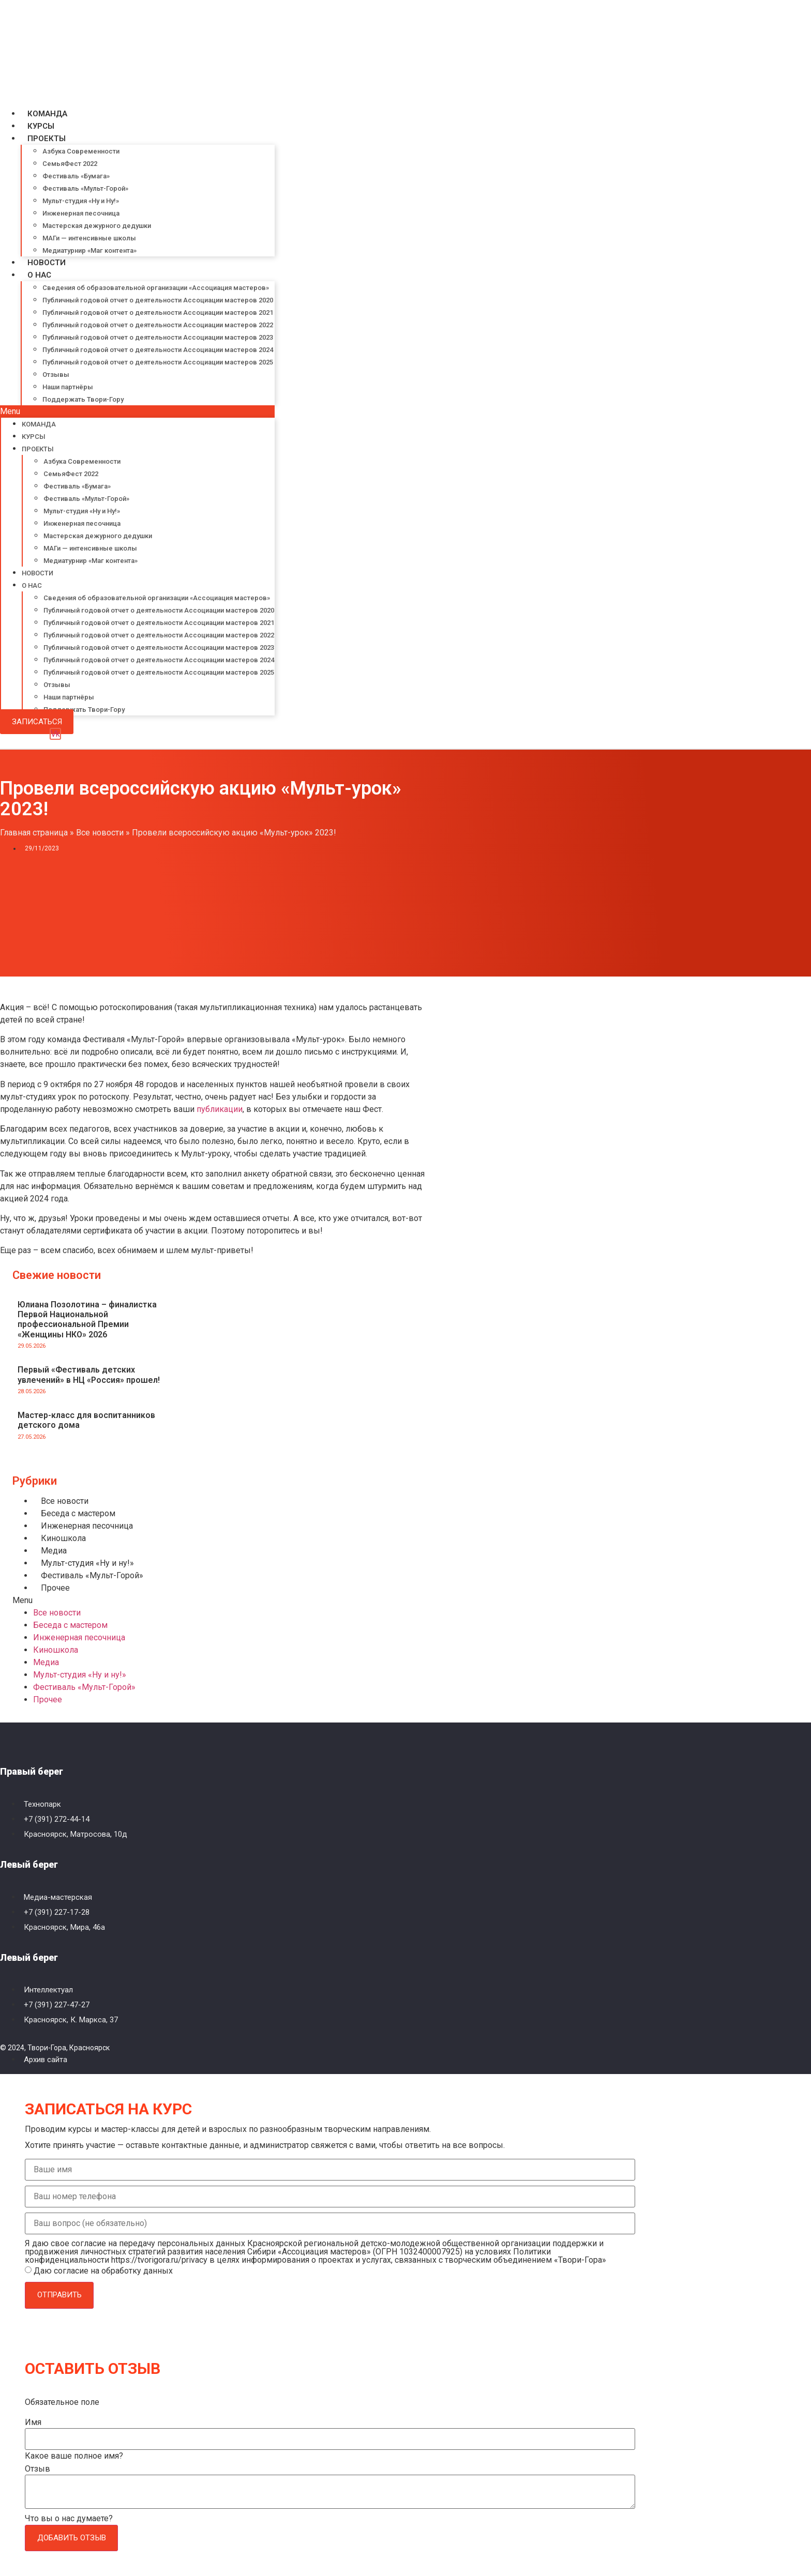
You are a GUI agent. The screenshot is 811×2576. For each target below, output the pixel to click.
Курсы (40, 126)
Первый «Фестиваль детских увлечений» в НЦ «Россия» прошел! (89, 1374)
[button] (137, 411)
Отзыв (37, 2469)
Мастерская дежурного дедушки (96, 226)
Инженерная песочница (80, 213)
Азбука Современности (80, 151)
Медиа (54, 1551)
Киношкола (63, 1538)
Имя (33, 2422)
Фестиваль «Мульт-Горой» (85, 188)
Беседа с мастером (78, 1513)
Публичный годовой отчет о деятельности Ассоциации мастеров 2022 (157, 325)
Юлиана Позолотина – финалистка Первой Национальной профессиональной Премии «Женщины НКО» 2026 (87, 1319)
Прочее (55, 1588)
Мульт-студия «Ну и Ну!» (80, 201)
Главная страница (34, 832)
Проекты (46, 138)
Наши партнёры (67, 387)
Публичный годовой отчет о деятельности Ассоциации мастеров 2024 (157, 350)
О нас (39, 275)
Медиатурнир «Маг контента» (89, 250)
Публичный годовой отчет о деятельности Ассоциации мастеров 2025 (157, 362)
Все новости (100, 832)
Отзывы (55, 374)
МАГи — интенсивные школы (89, 238)
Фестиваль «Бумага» (76, 176)
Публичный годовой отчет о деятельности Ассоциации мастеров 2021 (157, 312)
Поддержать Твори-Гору (83, 399)
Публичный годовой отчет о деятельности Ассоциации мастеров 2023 (157, 337)
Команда (47, 113)
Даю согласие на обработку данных (103, 2271)
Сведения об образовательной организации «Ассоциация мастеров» (155, 288)
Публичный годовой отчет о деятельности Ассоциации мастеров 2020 (157, 300)
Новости (46, 262)
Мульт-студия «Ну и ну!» (87, 1563)
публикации (220, 1109)
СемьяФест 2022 (69, 163)
